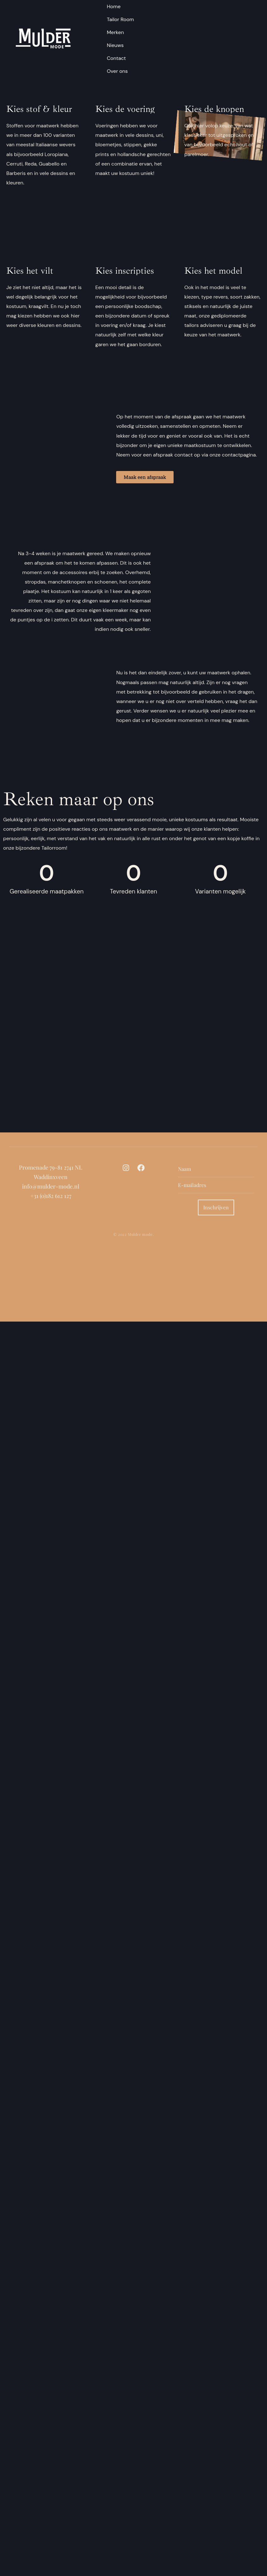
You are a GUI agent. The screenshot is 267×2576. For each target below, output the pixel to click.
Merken (115, 32)
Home (114, 6)
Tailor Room (120, 19)
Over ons (117, 71)
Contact (116, 58)
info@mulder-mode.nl (50, 1186)
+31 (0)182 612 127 (50, 1196)
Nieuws (115, 45)
